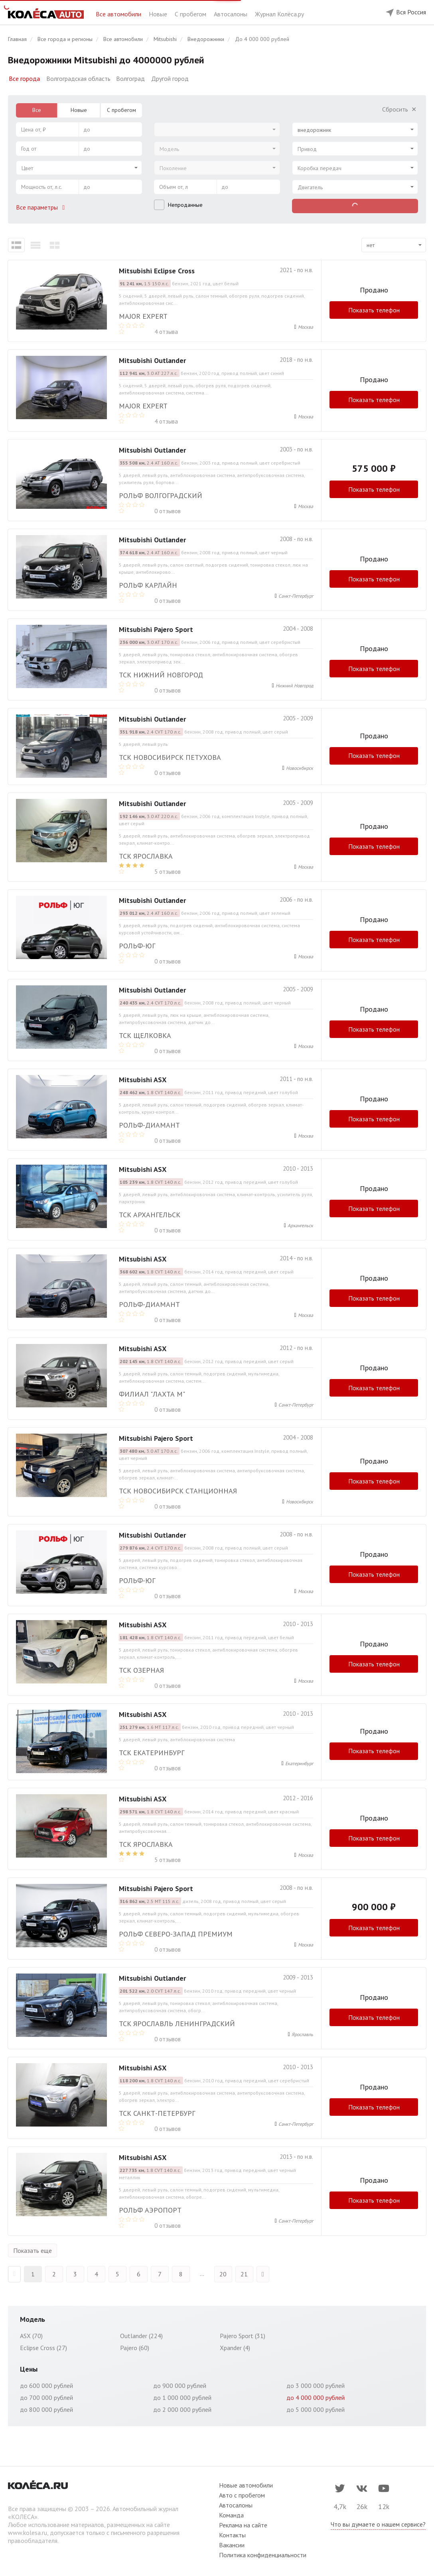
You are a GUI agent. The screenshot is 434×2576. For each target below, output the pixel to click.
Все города (24, 78)
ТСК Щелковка (145, 1035)
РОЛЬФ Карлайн (148, 585)
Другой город (170, 78)
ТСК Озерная (141, 1670)
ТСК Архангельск (149, 1214)
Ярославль (302, 2032)
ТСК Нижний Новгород (161, 674)
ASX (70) (31, 2334)
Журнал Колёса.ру (279, 14)
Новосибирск (299, 768)
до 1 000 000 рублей (182, 2395)
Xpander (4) (235, 2346)
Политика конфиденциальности (262, 2553)
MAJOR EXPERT (143, 316)
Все (36, 110)
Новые (159, 14)
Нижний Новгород (294, 686)
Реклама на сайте (243, 2523)
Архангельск (300, 1225)
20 (223, 2272)
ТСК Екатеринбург (151, 1752)
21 (244, 2272)
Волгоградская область (78, 78)
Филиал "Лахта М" (152, 1394)
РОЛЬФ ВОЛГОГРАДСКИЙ (160, 495)
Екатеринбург (299, 1763)
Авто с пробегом (242, 2493)
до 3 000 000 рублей (315, 2384)
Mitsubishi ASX (142, 1079)
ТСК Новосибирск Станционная (178, 1490)
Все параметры (42, 207)
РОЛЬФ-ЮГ (137, 945)
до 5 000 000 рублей (315, 2407)
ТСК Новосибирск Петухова (170, 757)
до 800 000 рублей (46, 2407)
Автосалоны (231, 14)
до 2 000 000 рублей (182, 2407)
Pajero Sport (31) (242, 2334)
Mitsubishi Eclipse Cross (157, 270)
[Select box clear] (408, 127)
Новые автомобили (246, 2483)
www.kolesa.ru (27, 2531)
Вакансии (232, 2543)
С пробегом (191, 14)
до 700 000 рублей (46, 2395)
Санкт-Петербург (295, 596)
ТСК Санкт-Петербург (157, 2111)
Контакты (232, 2533)
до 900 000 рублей (179, 2384)
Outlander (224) (141, 2334)
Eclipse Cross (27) (43, 2346)
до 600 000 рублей (46, 2384)
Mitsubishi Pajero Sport (156, 629)
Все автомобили (119, 14)
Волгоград (130, 78)
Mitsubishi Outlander (152, 360)
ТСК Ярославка (146, 856)
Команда (231, 2513)
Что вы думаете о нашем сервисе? (378, 2522)
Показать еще (32, 2248)
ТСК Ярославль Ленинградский (177, 2021)
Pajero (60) (134, 2346)
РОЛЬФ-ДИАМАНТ (149, 1125)
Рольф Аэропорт (150, 2208)
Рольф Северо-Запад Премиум (176, 1931)
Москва (305, 327)
